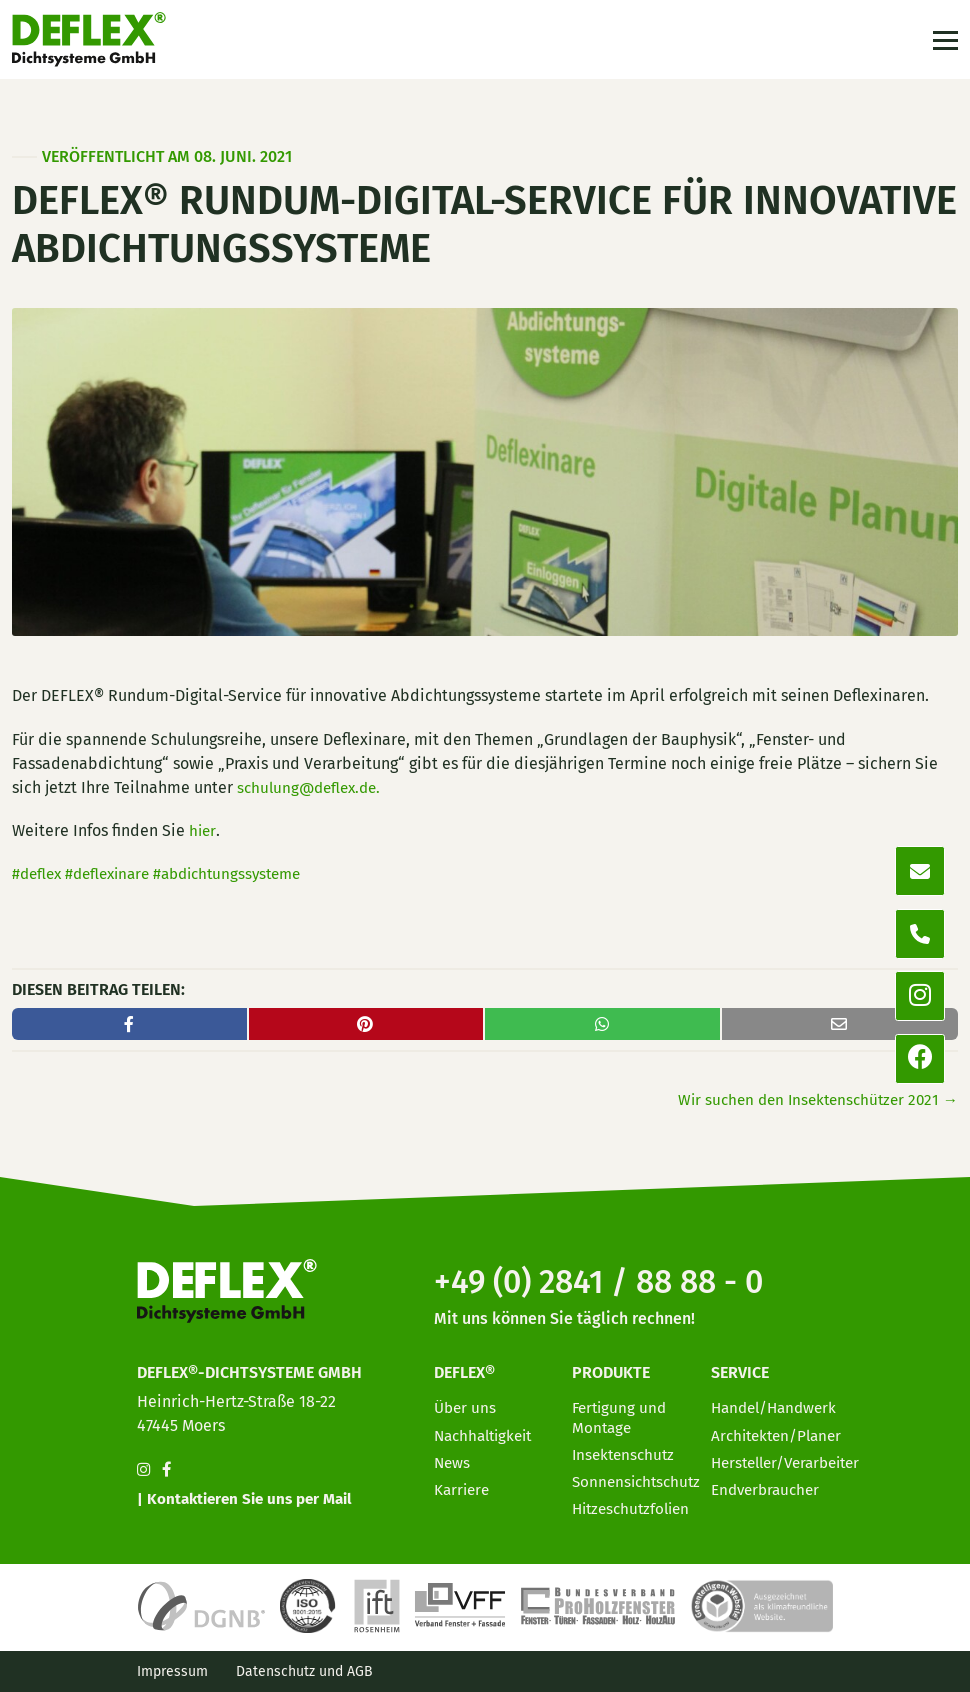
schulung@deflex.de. (313, 787)
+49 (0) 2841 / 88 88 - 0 (615, 1275)
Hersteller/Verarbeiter (792, 1456)
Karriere (463, 1484)
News (453, 1456)
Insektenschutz (626, 1448)
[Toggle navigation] (943, 42)
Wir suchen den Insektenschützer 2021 (811, 1099)
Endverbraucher (769, 1484)
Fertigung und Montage (621, 1412)
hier (203, 830)
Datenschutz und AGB (304, 1671)
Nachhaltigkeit (487, 1429)
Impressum (172, 1671)
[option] (840, 1676)
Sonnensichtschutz (639, 1476)
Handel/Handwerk (778, 1402)
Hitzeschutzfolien (635, 1503)
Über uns (466, 1402)
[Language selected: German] (880, 1674)
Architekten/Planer (780, 1429)
